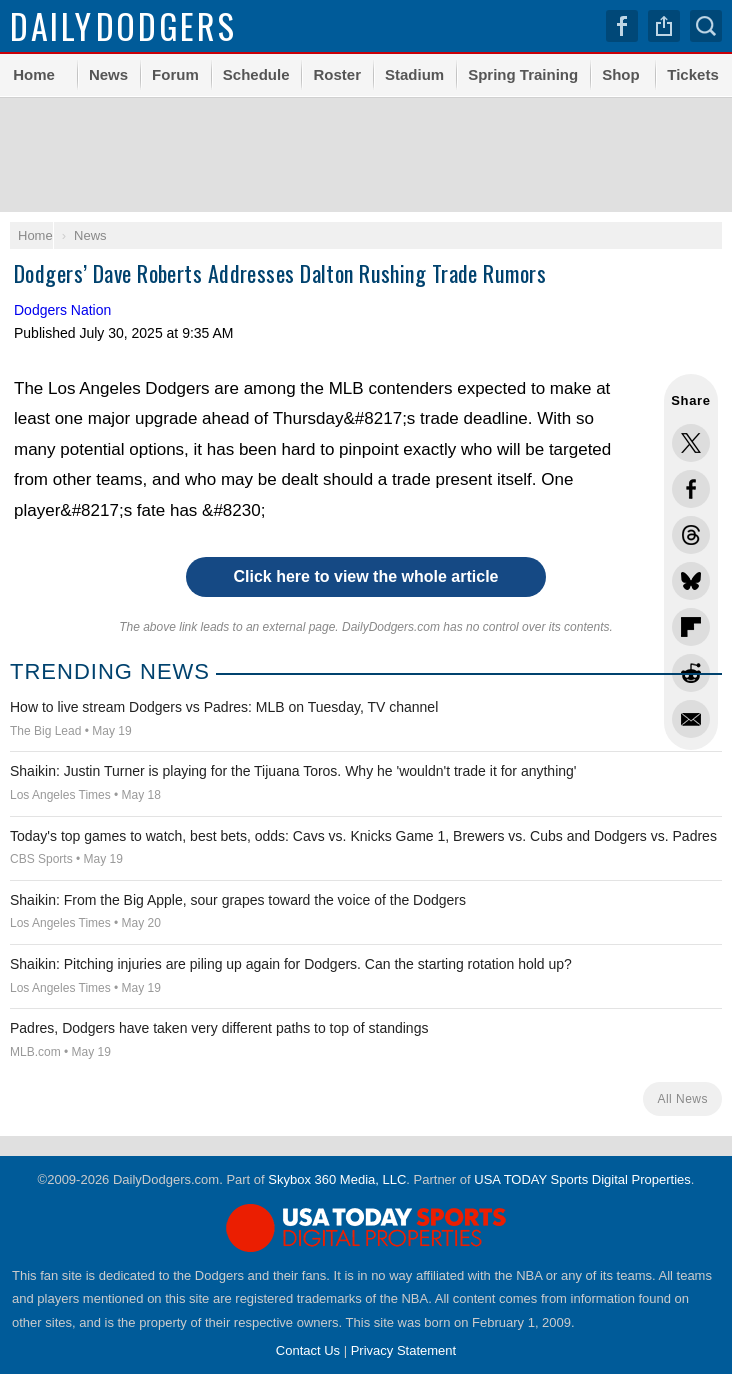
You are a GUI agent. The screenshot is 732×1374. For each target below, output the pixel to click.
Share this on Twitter (691, 443)
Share (664, 26)
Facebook (622, 26)
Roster (337, 74)
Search (706, 26)
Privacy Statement (404, 1350)
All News (682, 1099)
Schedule (256, 74)
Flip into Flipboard (691, 627)
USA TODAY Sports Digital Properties (582, 1179)
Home (34, 74)
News (108, 74)
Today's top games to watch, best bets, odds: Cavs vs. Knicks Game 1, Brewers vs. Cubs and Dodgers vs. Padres (363, 836)
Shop (621, 74)
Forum (175, 74)
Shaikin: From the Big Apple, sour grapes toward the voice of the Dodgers (238, 900)
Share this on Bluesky (691, 581)
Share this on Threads (691, 535)
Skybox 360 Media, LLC (337, 1179)
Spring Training (523, 74)
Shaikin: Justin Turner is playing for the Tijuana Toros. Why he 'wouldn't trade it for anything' (293, 771)
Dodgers (123, 25)
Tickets (692, 74)
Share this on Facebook (691, 489)
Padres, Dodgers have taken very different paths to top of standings (219, 1028)
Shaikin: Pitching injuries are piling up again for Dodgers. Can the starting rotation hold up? (291, 964)
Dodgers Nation (62, 310)
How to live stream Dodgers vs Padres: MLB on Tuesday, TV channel (224, 707)
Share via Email (691, 719)
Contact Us (308, 1350)
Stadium (414, 74)
